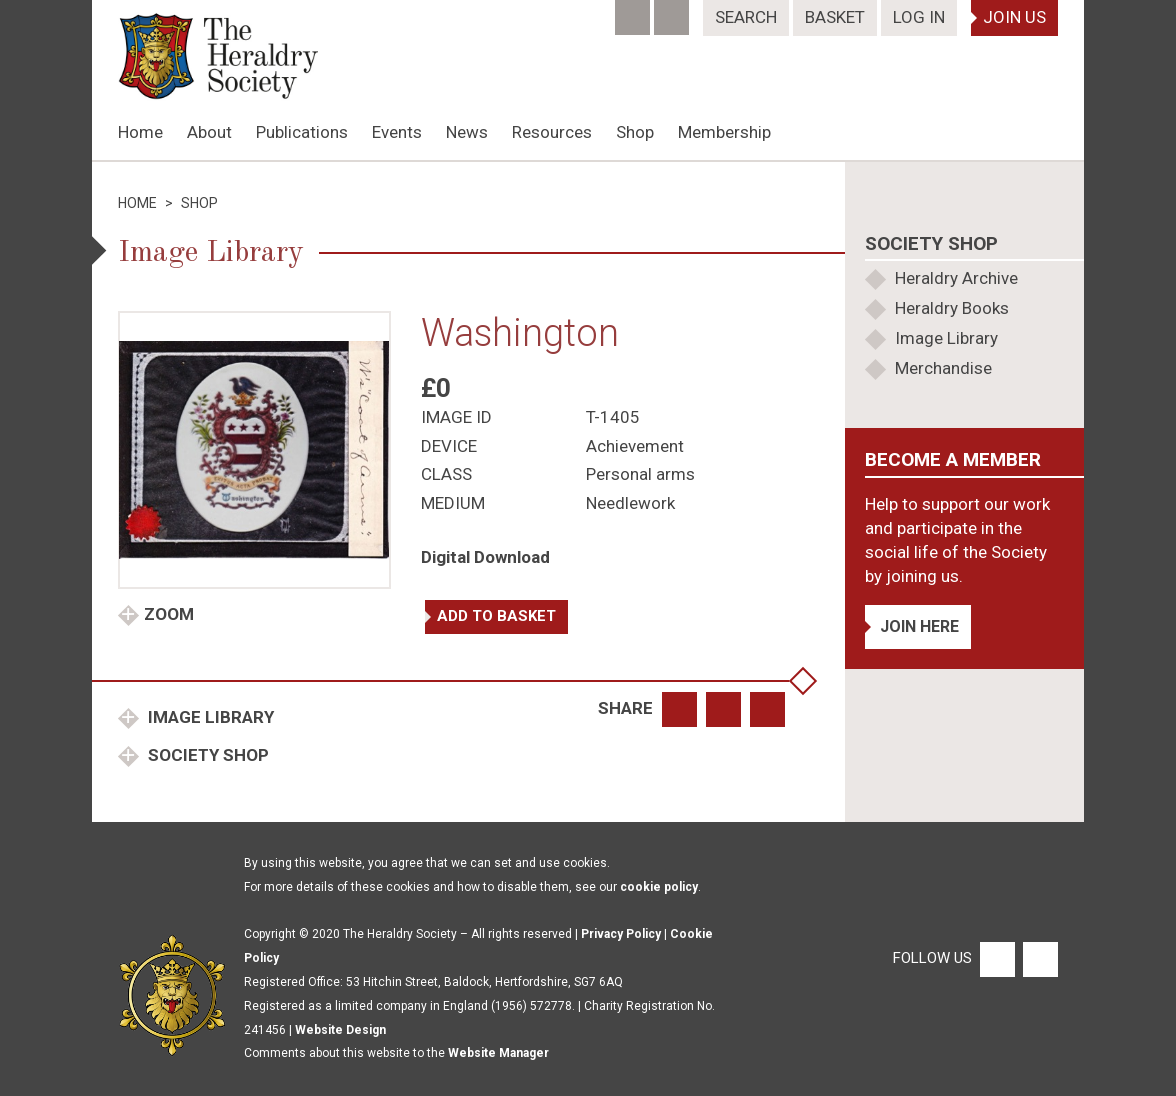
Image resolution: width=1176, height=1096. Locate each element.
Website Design (340, 1030)
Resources (552, 132)
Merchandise (943, 368)
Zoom (169, 614)
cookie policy (659, 887)
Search (746, 17)
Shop (635, 132)
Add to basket (496, 616)
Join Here (919, 626)
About (209, 132)
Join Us (1014, 17)
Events (397, 132)
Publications (302, 132)
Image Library (209, 717)
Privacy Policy (621, 934)
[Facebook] (634, 11)
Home (140, 132)
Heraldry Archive (956, 278)
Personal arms (640, 474)
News (467, 132)
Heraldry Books (952, 308)
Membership (724, 132)
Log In (919, 17)
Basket (835, 17)
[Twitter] (673, 11)
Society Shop (206, 755)
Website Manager (498, 1053)
